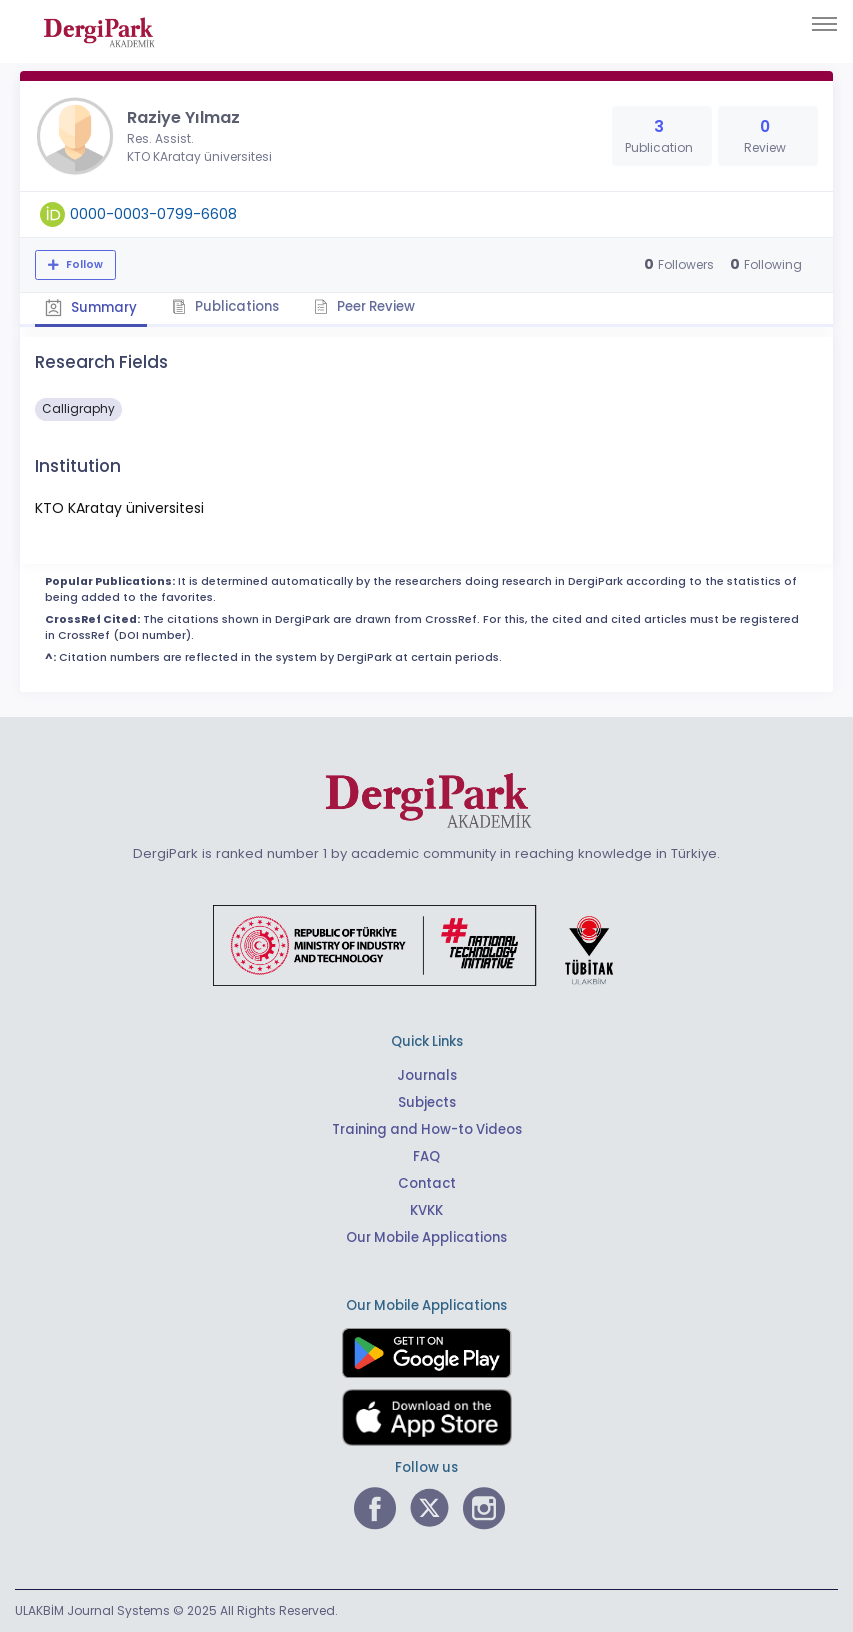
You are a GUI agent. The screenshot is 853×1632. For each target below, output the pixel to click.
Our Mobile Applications (426, 1237)
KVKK (426, 1210)
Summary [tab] (91, 307)
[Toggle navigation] (824, 24)
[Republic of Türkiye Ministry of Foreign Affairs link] (426, 945)
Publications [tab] (225, 306)
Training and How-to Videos (427, 1129)
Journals (427, 1075)
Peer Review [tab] (364, 306)
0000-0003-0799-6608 (153, 214)
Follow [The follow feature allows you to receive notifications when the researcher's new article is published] (83, 264)
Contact (427, 1183)
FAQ (426, 1156)
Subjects (427, 1102)
